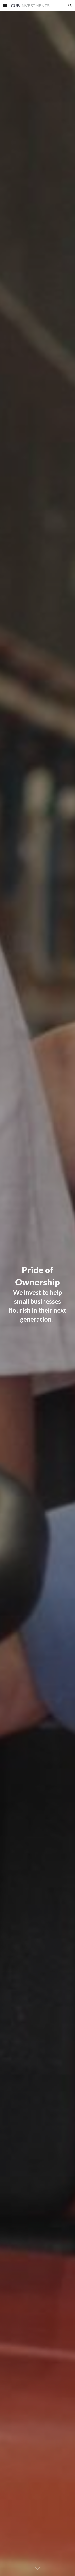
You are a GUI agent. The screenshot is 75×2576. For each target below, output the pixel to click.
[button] (5, 5)
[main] (37, 1293)
